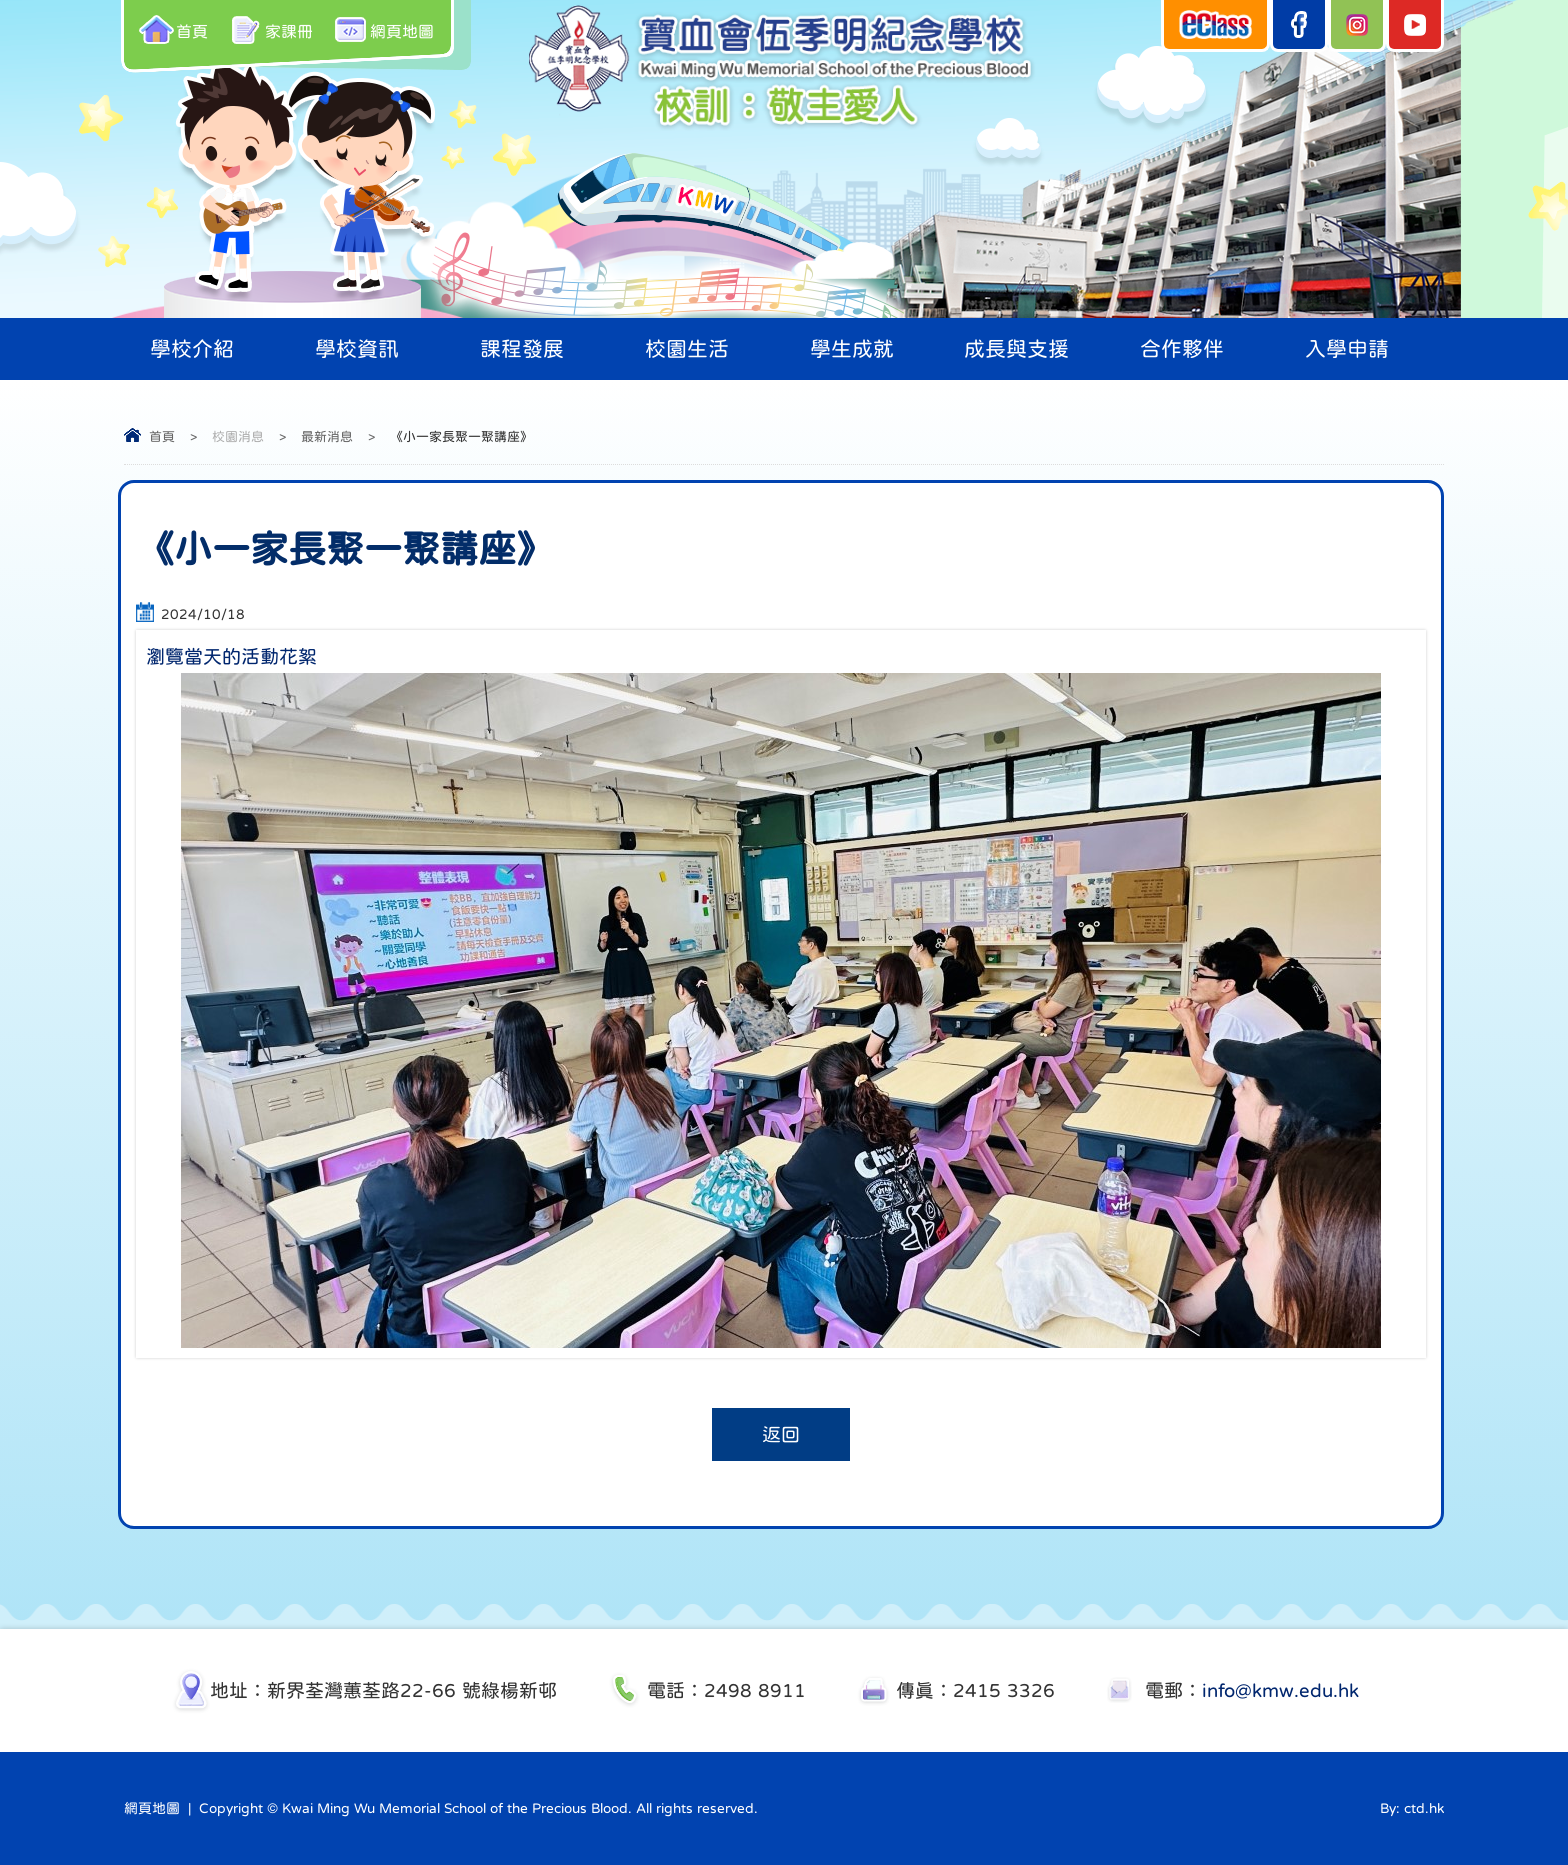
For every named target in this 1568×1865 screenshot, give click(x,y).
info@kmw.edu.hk (1280, 1690)
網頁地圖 (383, 29)
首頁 (173, 29)
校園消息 (238, 436)
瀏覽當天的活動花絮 (231, 656)
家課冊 (270, 29)
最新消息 (327, 436)
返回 (781, 1434)
